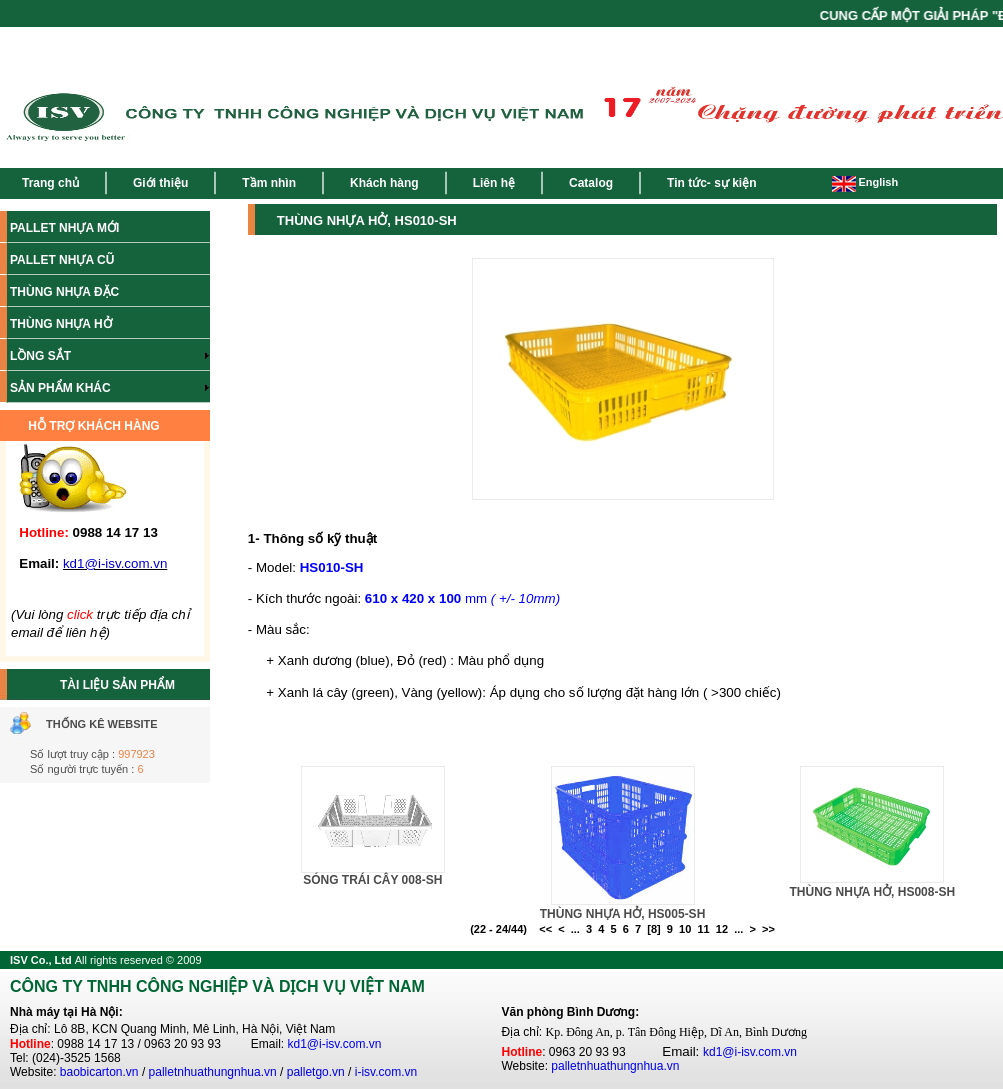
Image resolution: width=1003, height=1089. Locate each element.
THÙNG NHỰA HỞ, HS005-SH (623, 914)
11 (703, 929)
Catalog (591, 183)
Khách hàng (384, 183)
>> (768, 929)
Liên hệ (494, 183)
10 (685, 929)
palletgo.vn (316, 1072)
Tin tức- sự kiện (711, 183)
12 (722, 929)
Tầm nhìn (269, 183)
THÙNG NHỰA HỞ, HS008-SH (873, 892)
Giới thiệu (160, 183)
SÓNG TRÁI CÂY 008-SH (372, 880)
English (865, 182)
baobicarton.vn (99, 1072)
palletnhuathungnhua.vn (213, 1072)
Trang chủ (50, 183)
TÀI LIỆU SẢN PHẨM (117, 685)
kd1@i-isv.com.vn (335, 1044)
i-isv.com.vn (386, 1072)
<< (545, 929)
